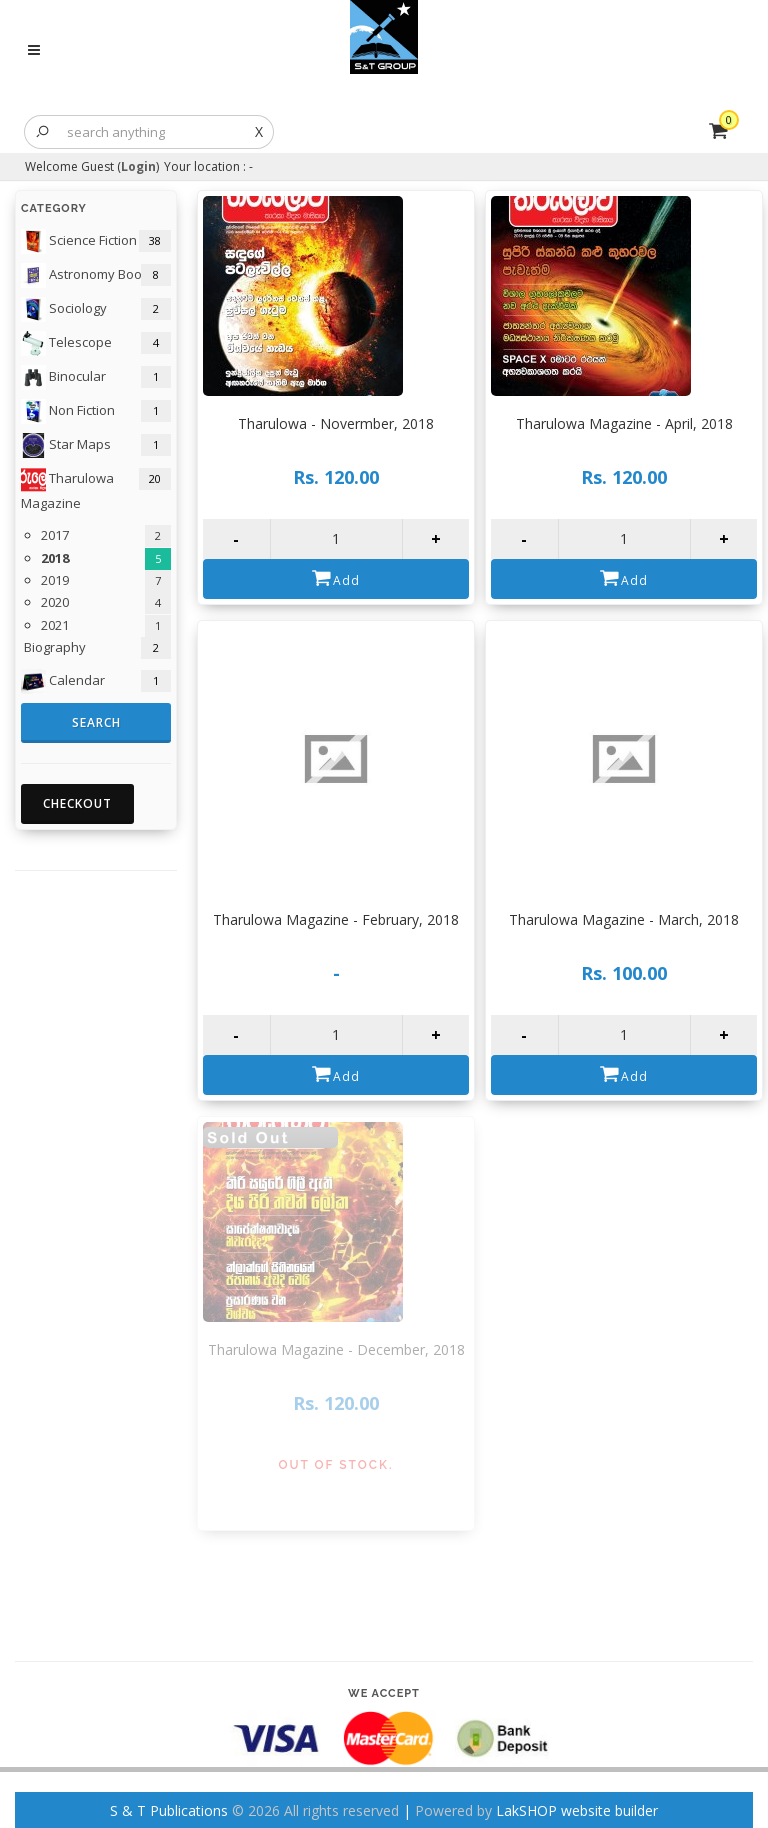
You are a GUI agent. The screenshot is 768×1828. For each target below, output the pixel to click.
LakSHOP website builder (577, 1810)
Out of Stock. (336, 1465)
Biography (53, 647)
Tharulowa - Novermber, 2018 (336, 423)
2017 (55, 535)
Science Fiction (79, 241)
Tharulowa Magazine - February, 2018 (336, 919)
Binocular (63, 377)
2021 (55, 625)
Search (96, 722)
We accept (384, 1693)
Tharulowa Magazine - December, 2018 (336, 1349)
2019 (55, 580)
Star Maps (66, 445)
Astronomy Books (88, 275)
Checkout (77, 803)
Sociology (64, 309)
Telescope (66, 343)
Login (138, 166)
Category (54, 208)
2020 (55, 602)
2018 (55, 558)
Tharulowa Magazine (67, 489)
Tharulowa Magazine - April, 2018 (624, 423)
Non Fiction (68, 411)
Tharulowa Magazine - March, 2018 (624, 919)
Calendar (63, 681)
